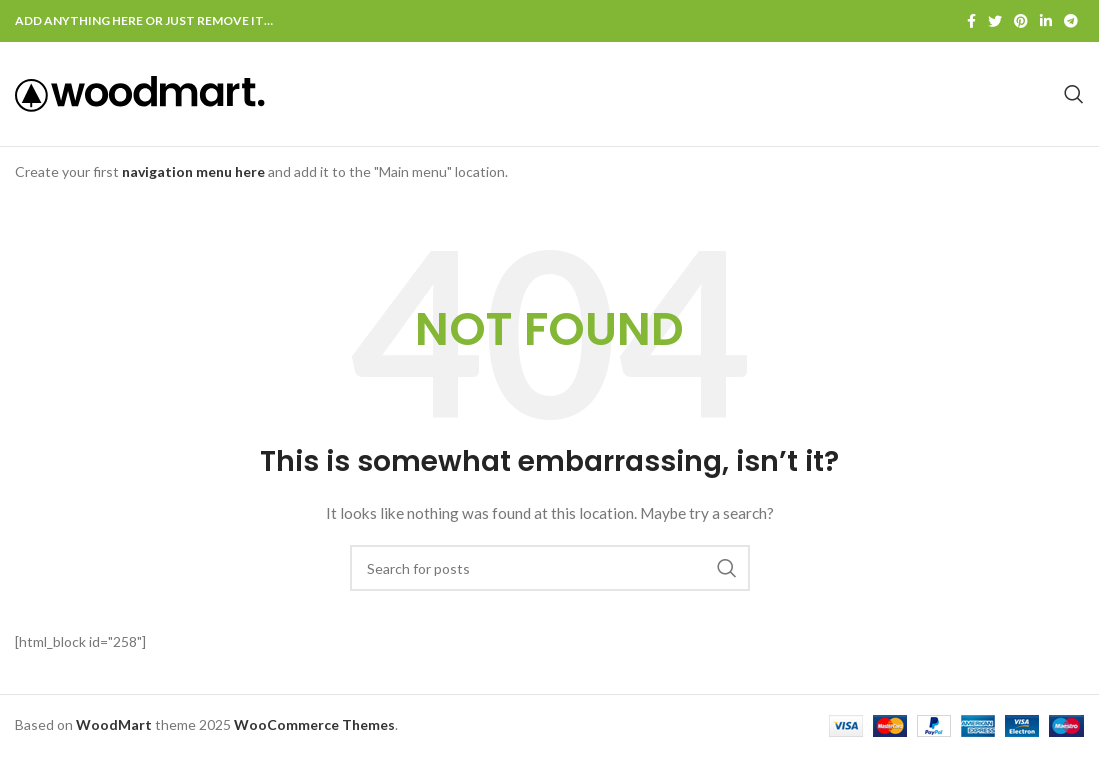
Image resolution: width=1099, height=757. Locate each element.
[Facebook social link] (971, 21)
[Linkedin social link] (1046, 21)
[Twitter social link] (995, 21)
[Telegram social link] (1071, 21)
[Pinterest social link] (1021, 21)
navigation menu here (193, 171)
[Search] (1074, 94)
